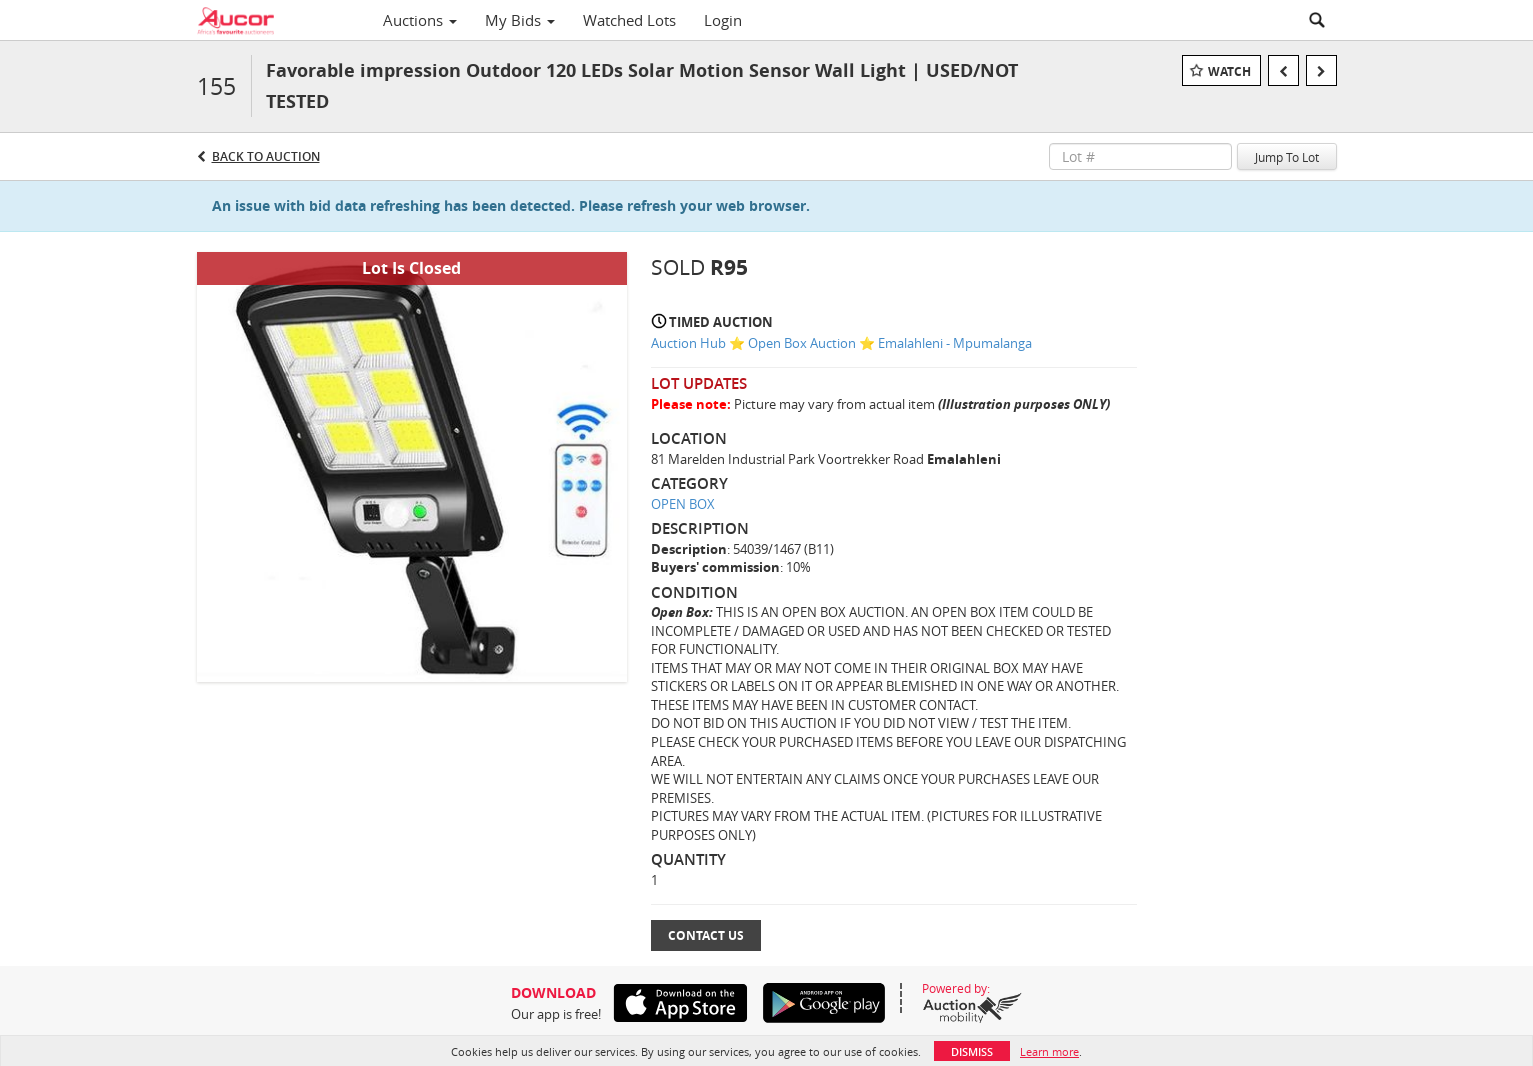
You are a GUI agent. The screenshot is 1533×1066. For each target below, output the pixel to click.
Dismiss (972, 1051)
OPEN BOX (683, 504)
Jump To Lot (1287, 157)
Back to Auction (266, 156)
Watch (1229, 71)
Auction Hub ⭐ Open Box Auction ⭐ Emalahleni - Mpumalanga (841, 343)
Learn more (1049, 1051)
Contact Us (706, 935)
